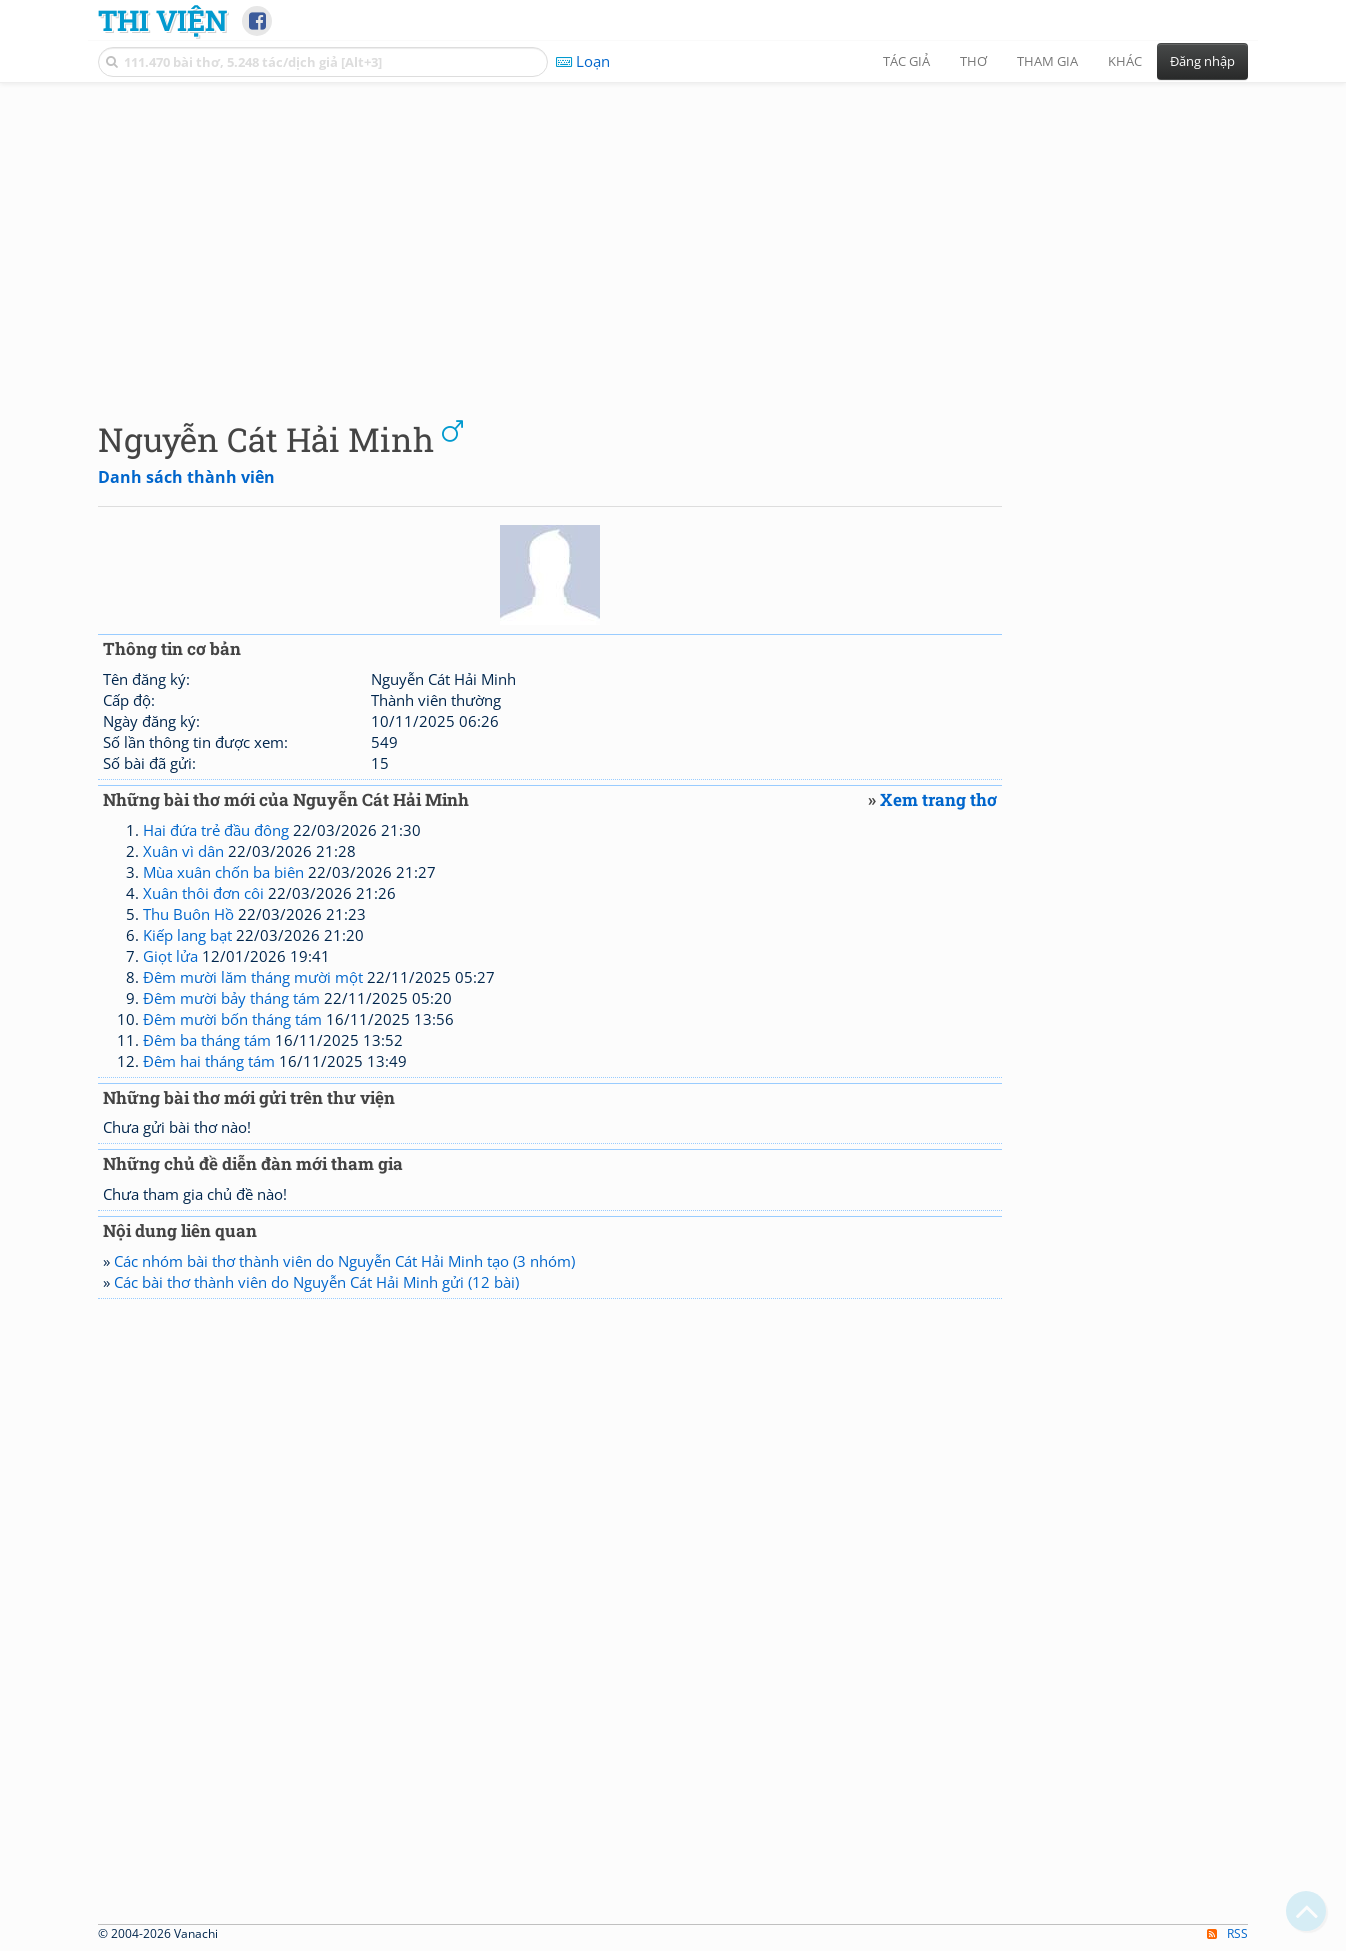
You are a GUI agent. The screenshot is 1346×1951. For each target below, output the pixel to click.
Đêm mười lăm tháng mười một (253, 977)
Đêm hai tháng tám (209, 1061)
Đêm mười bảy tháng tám (231, 998)
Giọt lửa (170, 956)
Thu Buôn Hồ (188, 914)
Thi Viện (162, 20)
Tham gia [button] (1047, 61)
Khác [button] (1125, 61)
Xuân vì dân (183, 851)
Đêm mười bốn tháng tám (232, 1019)
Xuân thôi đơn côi (203, 893)
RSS (1227, 1933)
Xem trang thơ (938, 799)
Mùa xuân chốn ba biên (223, 872)
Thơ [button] (973, 61)
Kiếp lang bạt (187, 935)
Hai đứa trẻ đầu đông (216, 830)
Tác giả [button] (906, 61)
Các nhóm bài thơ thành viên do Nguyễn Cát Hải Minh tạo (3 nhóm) (344, 1261)
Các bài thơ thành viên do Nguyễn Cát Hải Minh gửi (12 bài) (316, 1282)
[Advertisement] (673, 235)
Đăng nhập (1202, 61)
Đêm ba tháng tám (207, 1040)
